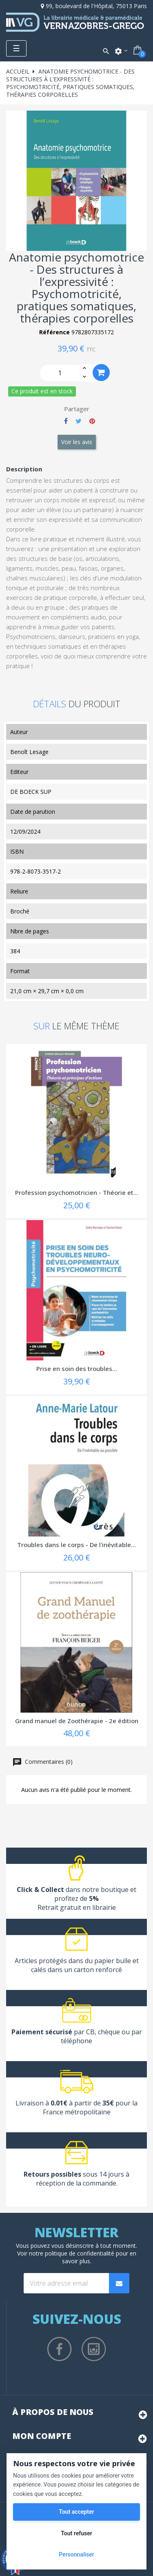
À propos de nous (52, 2411)
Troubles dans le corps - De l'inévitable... (76, 1545)
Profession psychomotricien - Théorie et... (76, 1192)
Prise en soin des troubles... (76, 1368)
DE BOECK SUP (30, 791)
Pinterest (92, 421)
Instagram (94, 2349)
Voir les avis (76, 442)
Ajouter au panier (101, 372)
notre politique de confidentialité (71, 2253)
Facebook (59, 2349)
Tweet (78, 421)
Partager (66, 421)
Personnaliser (76, 2554)
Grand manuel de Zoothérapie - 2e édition (76, 1721)
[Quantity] (60, 373)
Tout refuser (76, 2533)
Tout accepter (76, 2511)
